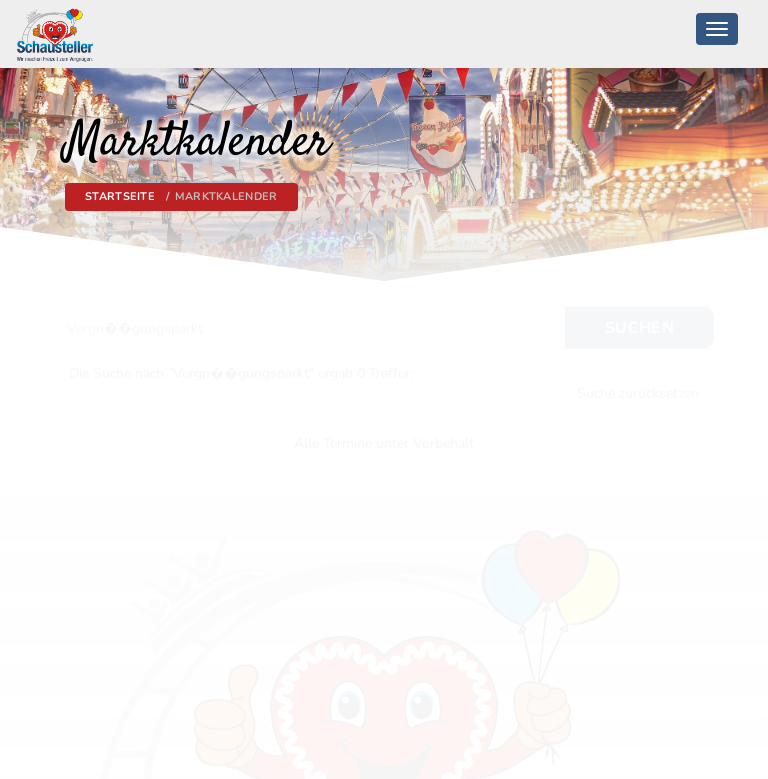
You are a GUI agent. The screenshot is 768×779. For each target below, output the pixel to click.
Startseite (120, 196)
